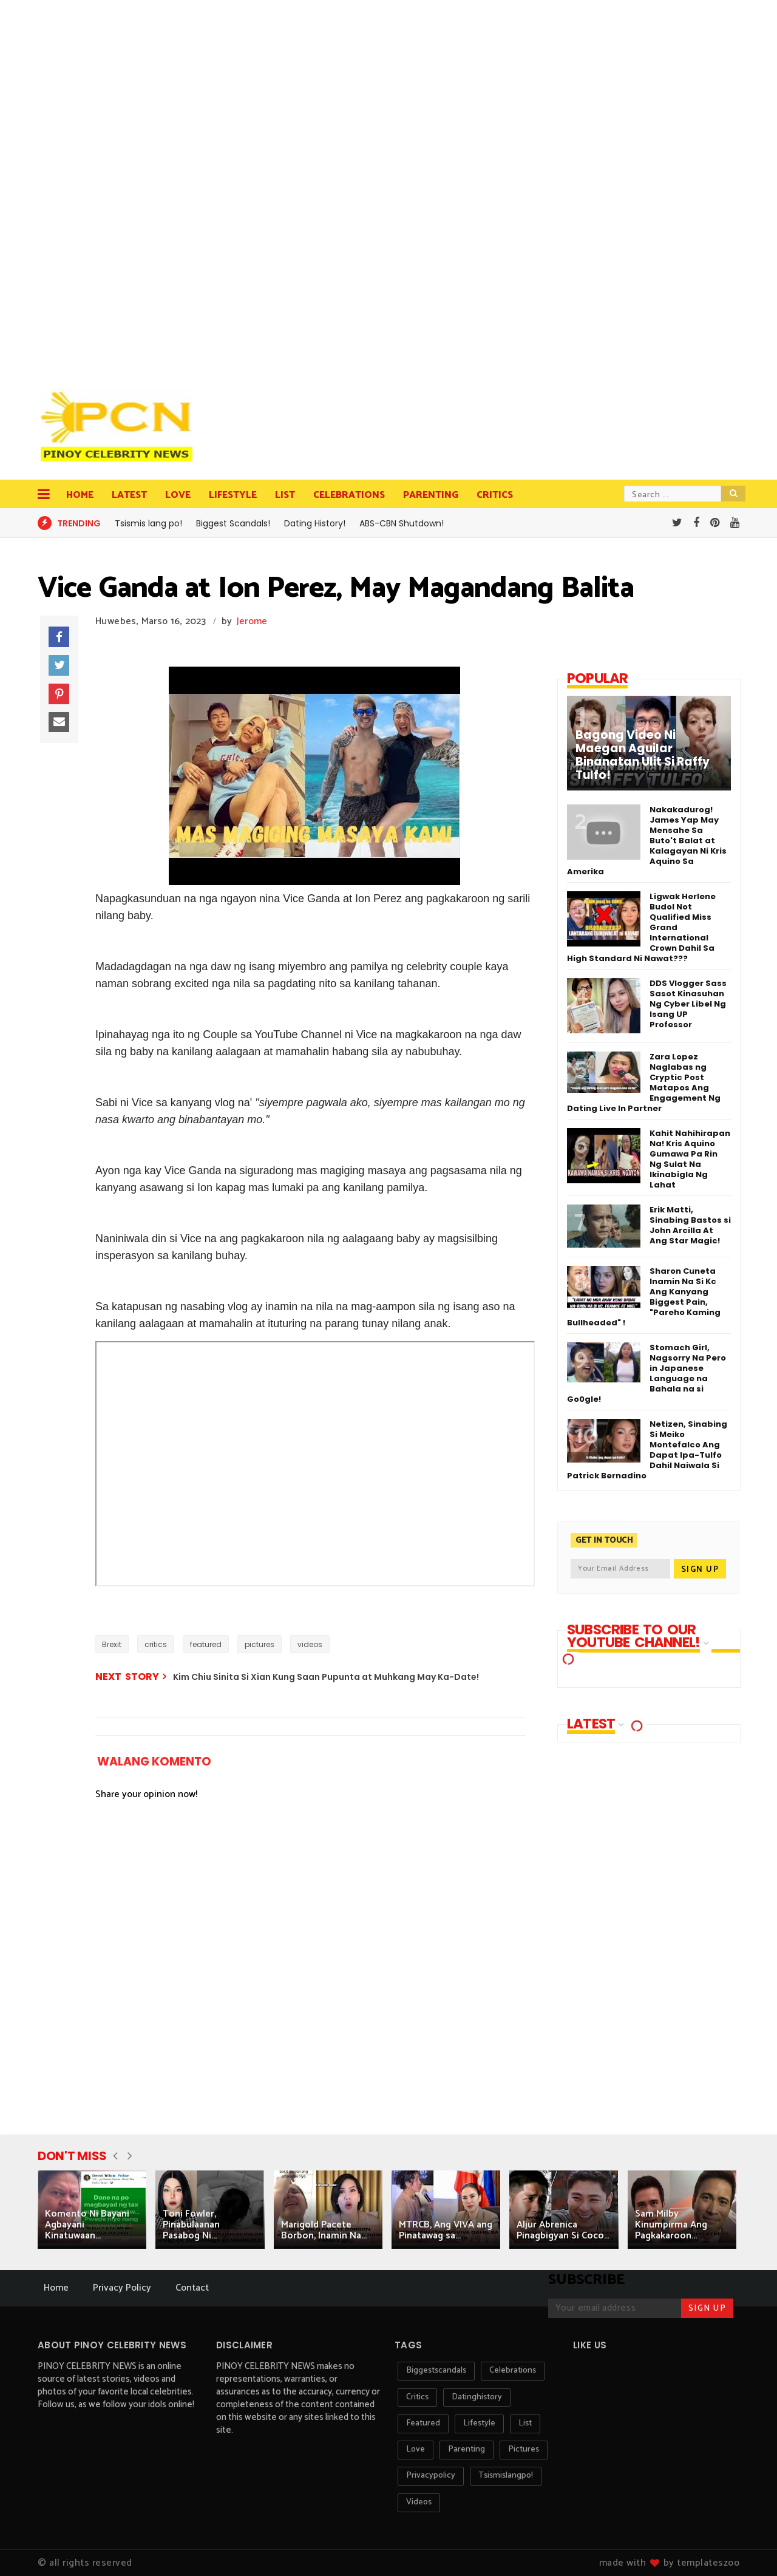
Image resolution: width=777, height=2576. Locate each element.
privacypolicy (430, 2476)
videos (309, 1644)
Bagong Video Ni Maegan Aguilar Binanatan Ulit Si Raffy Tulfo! (642, 755)
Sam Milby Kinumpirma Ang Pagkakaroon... (671, 2225)
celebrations (512, 2370)
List (285, 495)
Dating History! (314, 523)
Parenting (430, 495)
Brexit (111, 1644)
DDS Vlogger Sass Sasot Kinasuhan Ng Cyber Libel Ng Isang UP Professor (688, 1004)
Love (178, 495)
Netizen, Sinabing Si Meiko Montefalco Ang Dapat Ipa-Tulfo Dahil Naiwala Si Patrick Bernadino (647, 1450)
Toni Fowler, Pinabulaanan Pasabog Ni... (191, 2225)
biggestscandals (436, 2370)
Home (79, 495)
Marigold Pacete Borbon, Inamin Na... (324, 2230)
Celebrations (349, 495)
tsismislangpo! (505, 2476)
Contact (192, 2288)
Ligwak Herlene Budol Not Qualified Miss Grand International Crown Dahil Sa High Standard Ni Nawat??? (641, 927)
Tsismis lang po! (148, 523)
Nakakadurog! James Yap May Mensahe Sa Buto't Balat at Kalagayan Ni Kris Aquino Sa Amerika (647, 840)
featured (206, 1644)
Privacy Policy (122, 2288)
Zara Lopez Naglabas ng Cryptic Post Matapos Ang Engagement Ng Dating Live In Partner (644, 1082)
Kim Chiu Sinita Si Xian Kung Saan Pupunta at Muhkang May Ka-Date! (326, 1677)
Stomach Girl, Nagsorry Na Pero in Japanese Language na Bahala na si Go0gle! (646, 1373)
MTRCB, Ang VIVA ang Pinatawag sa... (445, 2230)
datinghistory (477, 2397)
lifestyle (479, 2423)
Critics (495, 495)
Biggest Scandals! (233, 523)
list (525, 2423)
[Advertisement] (119, 188)
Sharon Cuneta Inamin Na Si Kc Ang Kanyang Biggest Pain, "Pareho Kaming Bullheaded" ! (644, 1297)
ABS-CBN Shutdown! (401, 523)
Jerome (252, 621)
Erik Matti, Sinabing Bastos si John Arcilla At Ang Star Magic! (690, 1225)
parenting (466, 2449)
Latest (129, 495)
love (415, 2449)
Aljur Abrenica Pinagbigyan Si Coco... (563, 2230)
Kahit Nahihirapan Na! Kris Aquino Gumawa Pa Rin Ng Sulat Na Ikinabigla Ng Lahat (690, 1159)
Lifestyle (233, 495)
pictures (259, 1644)
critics (155, 1644)
